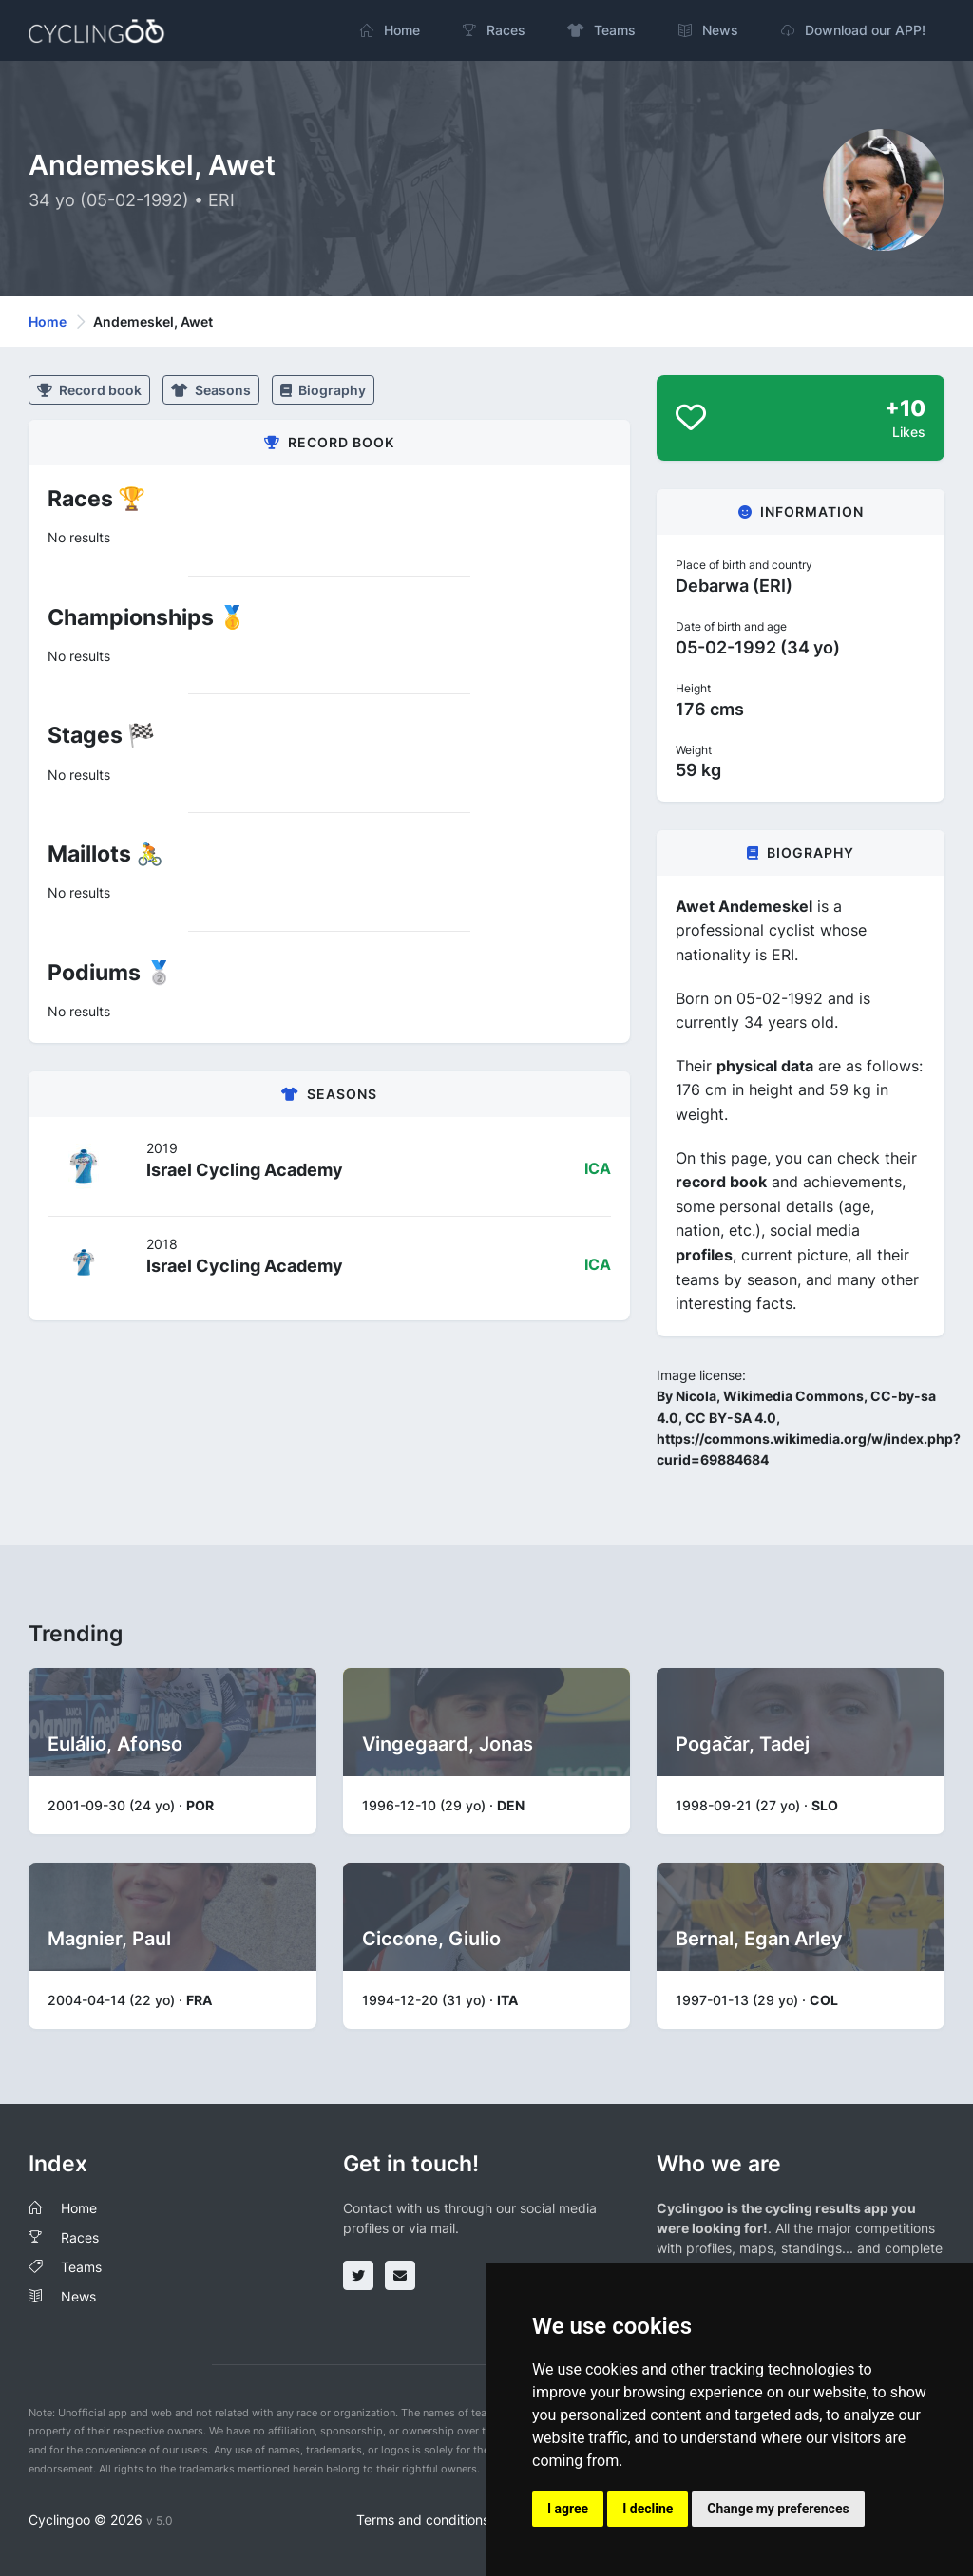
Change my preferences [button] (778, 2508)
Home (48, 321)
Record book (89, 390)
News (78, 2296)
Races (80, 2237)
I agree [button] (567, 2508)
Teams (81, 2267)
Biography (323, 390)
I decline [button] (647, 2508)
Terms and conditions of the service (467, 2519)
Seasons (211, 390)
